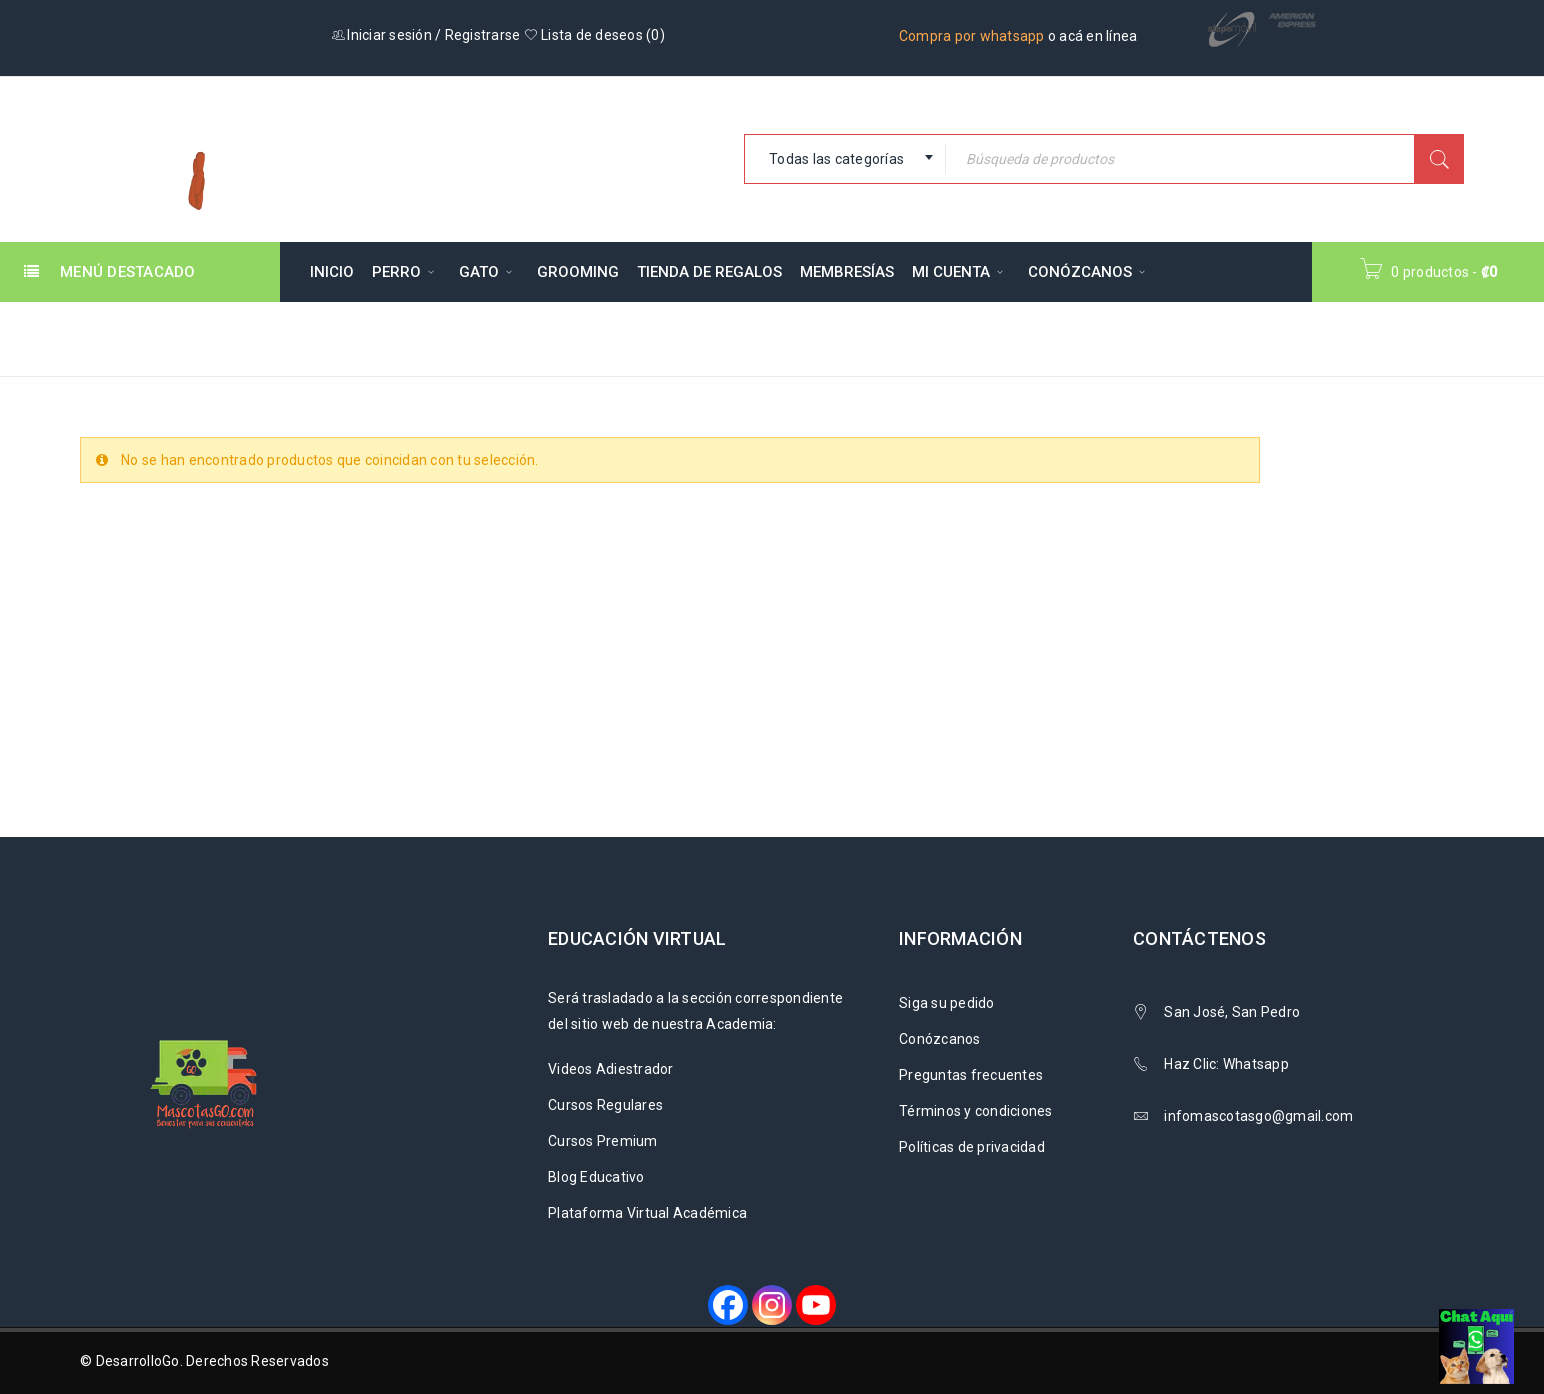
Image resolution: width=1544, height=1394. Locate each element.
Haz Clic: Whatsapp (1228, 1064)
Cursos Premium (603, 1141)
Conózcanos (940, 1039)
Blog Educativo (596, 1177)
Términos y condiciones (976, 1111)
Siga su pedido (947, 1003)
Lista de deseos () (594, 35)
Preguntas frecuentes (971, 1075)
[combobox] (845, 159)
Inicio (1128, 337)
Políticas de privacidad (972, 1147)
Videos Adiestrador (611, 1069)
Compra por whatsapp (972, 36)
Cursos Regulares (605, 1105)
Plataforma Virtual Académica (647, 1213)
